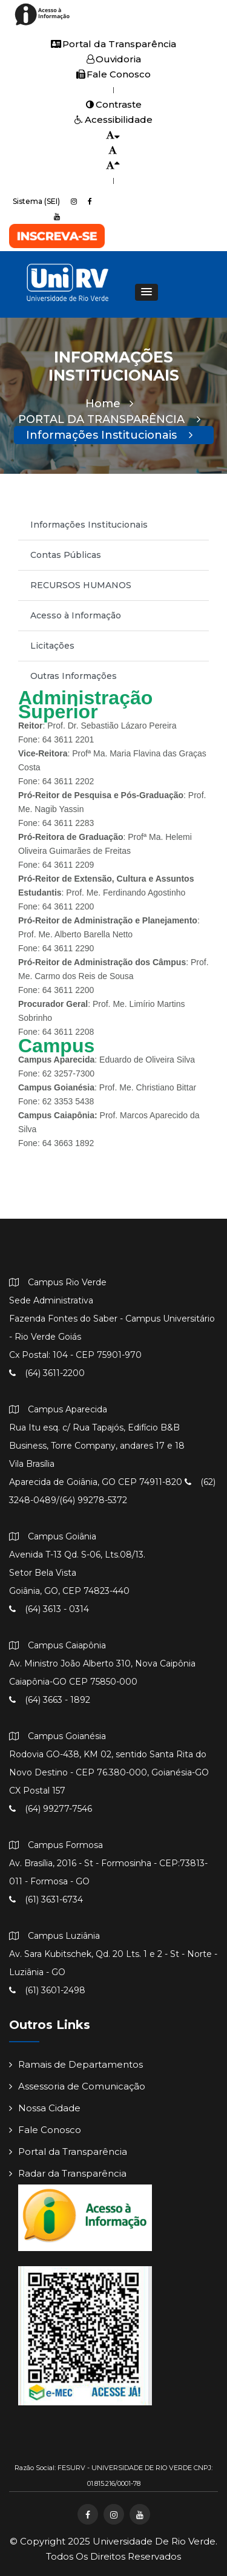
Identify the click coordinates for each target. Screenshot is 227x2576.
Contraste (114, 104)
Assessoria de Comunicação (77, 2086)
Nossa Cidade (45, 2108)
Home (109, 403)
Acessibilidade (113, 119)
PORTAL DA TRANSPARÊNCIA (109, 419)
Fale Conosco (113, 74)
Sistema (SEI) (36, 201)
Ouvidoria (114, 59)
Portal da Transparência (113, 44)
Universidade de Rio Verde (154, 2541)
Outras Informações (73, 675)
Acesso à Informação (75, 615)
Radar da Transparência (68, 2173)
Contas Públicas (65, 554)
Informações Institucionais (109, 435)
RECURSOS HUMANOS (80, 585)
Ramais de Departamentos (76, 2064)
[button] (146, 292)
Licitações (52, 645)
